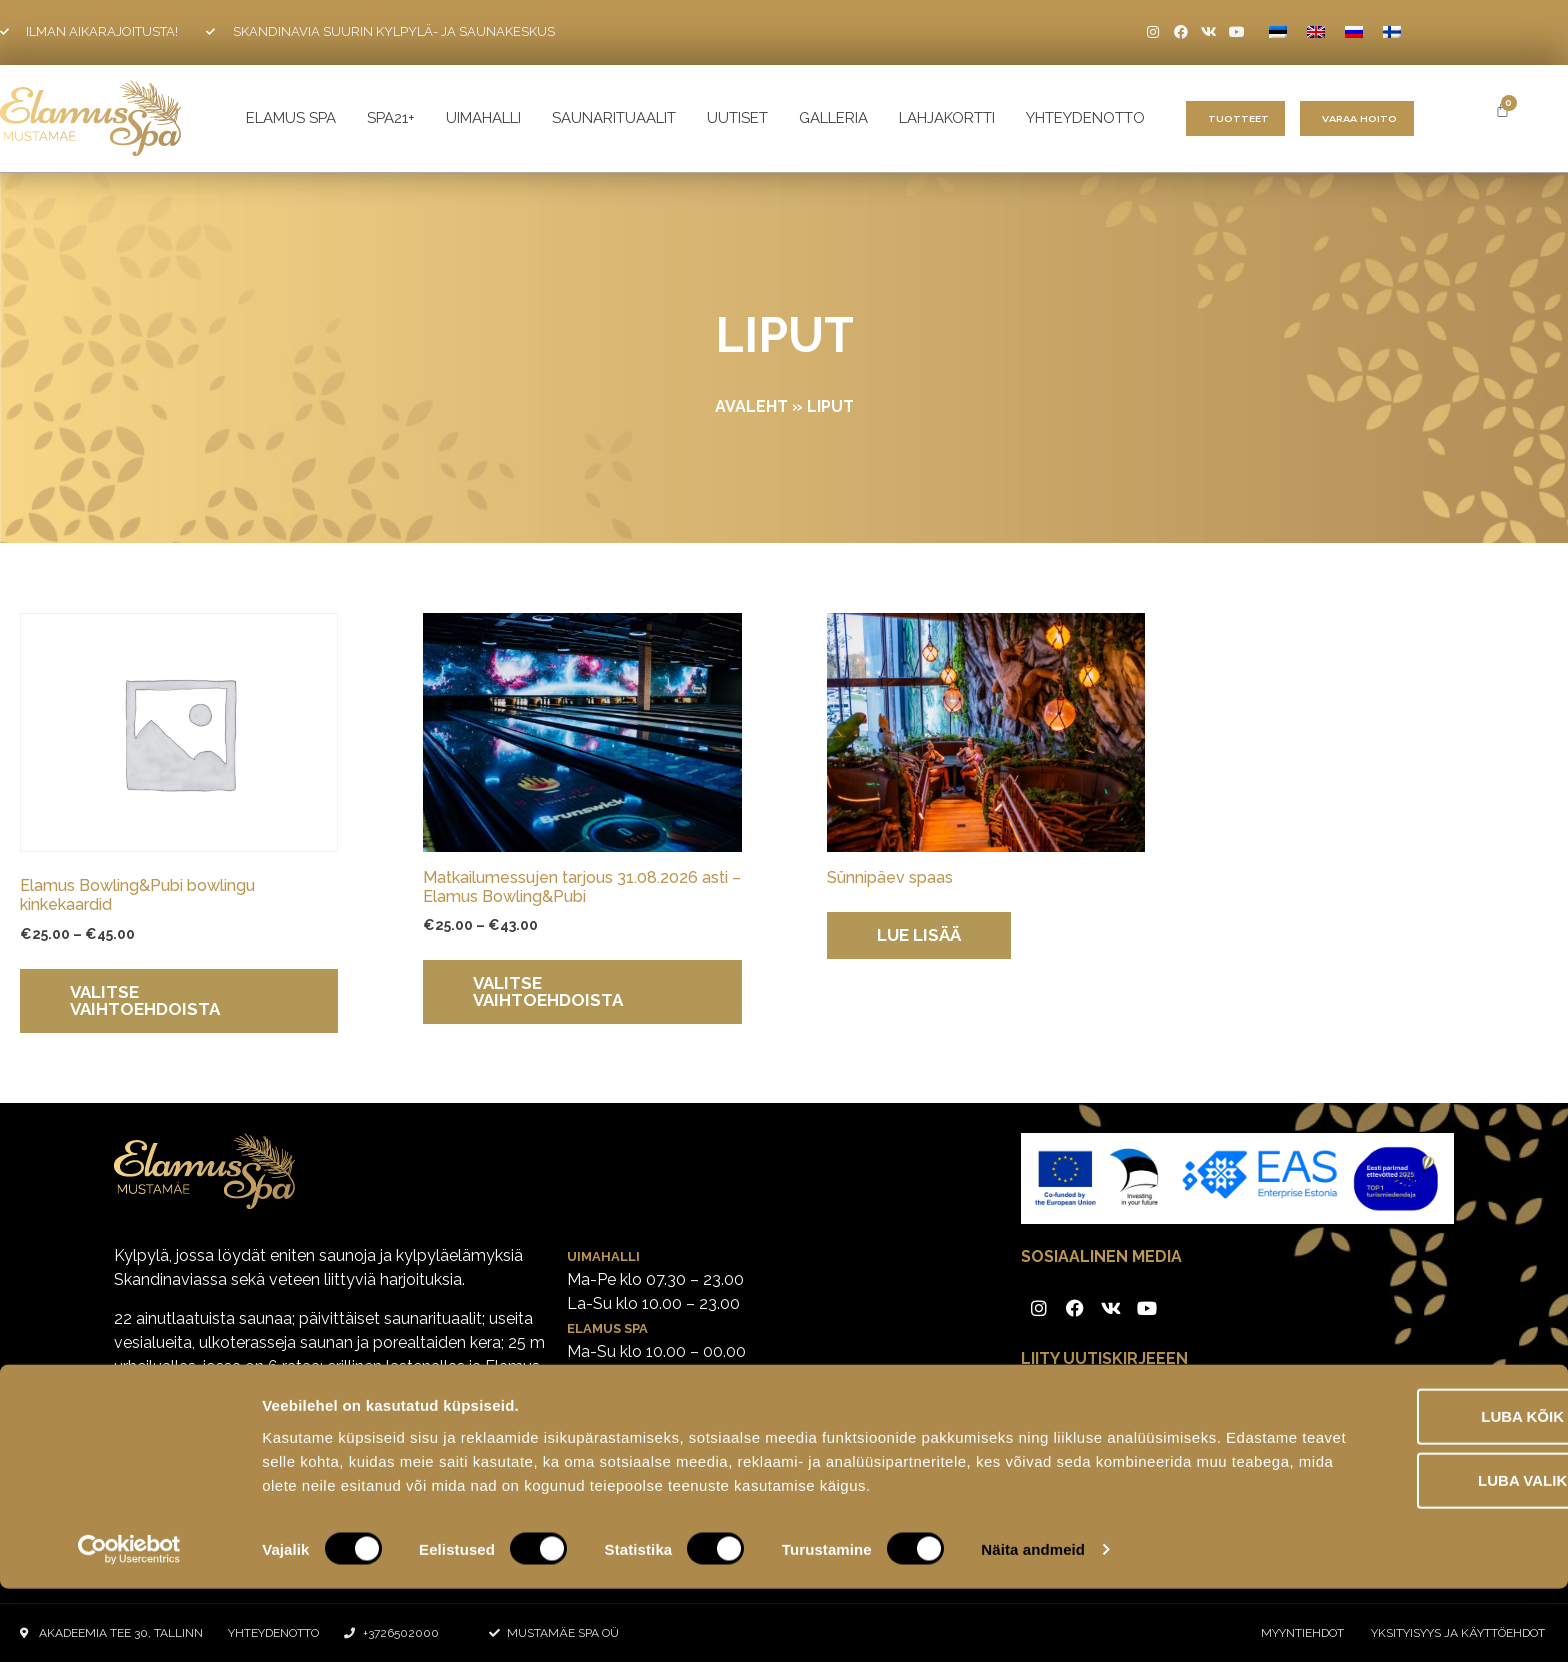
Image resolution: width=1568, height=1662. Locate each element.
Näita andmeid (1033, 1622)
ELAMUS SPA (291, 118)
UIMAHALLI (483, 118)
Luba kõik (1401, 1464)
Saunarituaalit (614, 118)
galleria (833, 118)
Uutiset (737, 118)
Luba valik (1400, 1528)
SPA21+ (391, 118)
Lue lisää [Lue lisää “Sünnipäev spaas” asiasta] (919, 935)
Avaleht (751, 406)
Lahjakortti (947, 118)
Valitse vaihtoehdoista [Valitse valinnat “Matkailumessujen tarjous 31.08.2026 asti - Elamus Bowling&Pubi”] (548, 991)
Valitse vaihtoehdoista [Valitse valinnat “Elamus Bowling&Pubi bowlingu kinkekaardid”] (145, 1000)
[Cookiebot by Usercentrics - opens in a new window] (129, 1623)
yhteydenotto (1085, 118)
